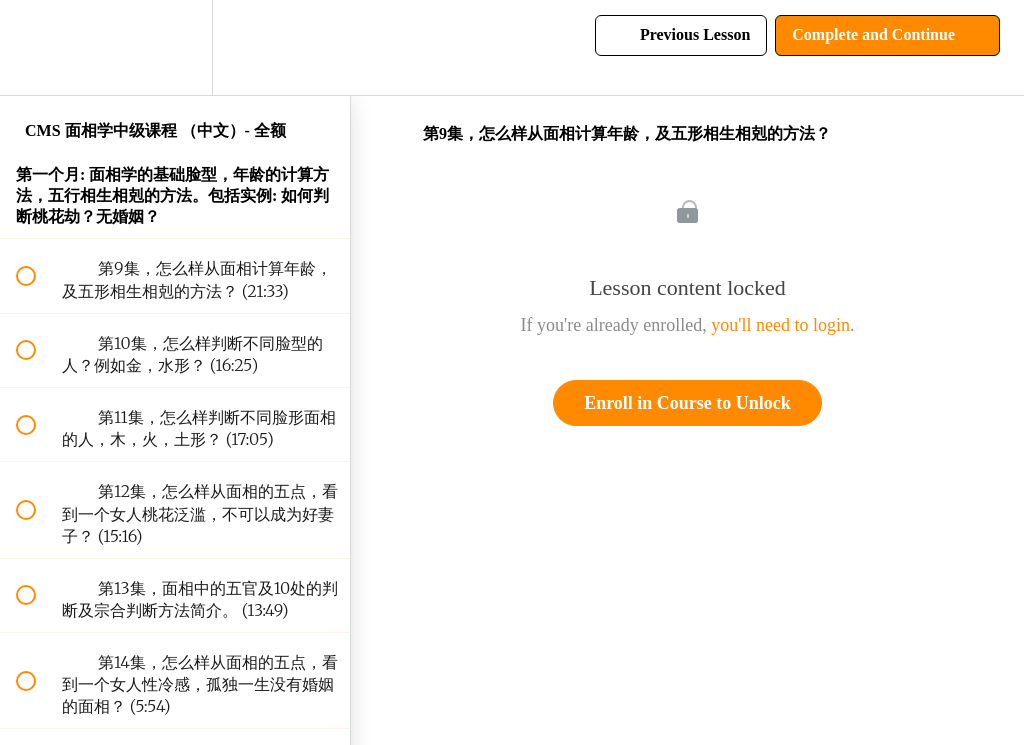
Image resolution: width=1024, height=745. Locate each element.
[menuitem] (175, 47)
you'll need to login (780, 325)
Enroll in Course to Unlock (687, 403)
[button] (37, 47)
